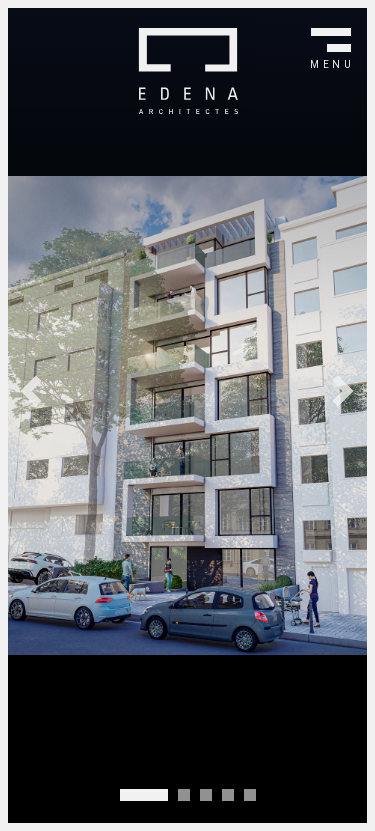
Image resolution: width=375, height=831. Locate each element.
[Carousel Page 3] (206, 795)
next (345, 391)
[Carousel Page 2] (184, 795)
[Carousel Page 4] (228, 795)
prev (30, 391)
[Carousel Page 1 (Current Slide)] (144, 795)
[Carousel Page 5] (250, 795)
